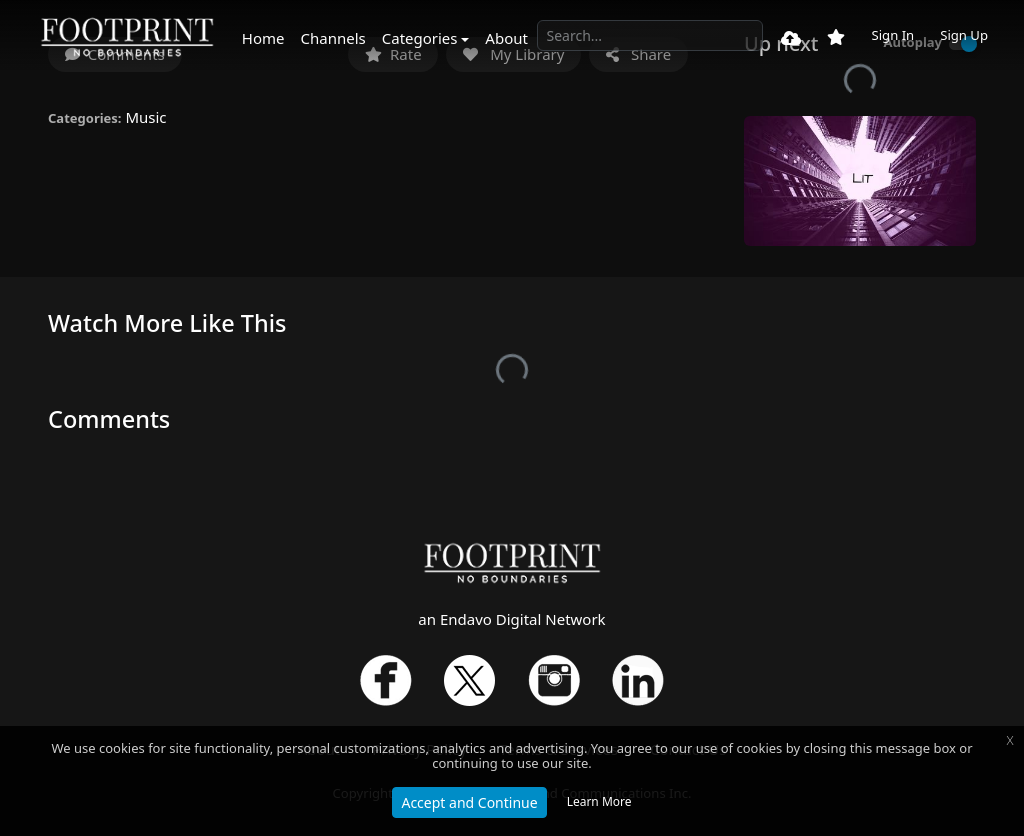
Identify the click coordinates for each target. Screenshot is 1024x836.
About (506, 38)
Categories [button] (420, 38)
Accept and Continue (469, 802)
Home (263, 38)
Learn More (599, 801)
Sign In (892, 35)
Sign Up (964, 35)
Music (145, 117)
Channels (333, 38)
